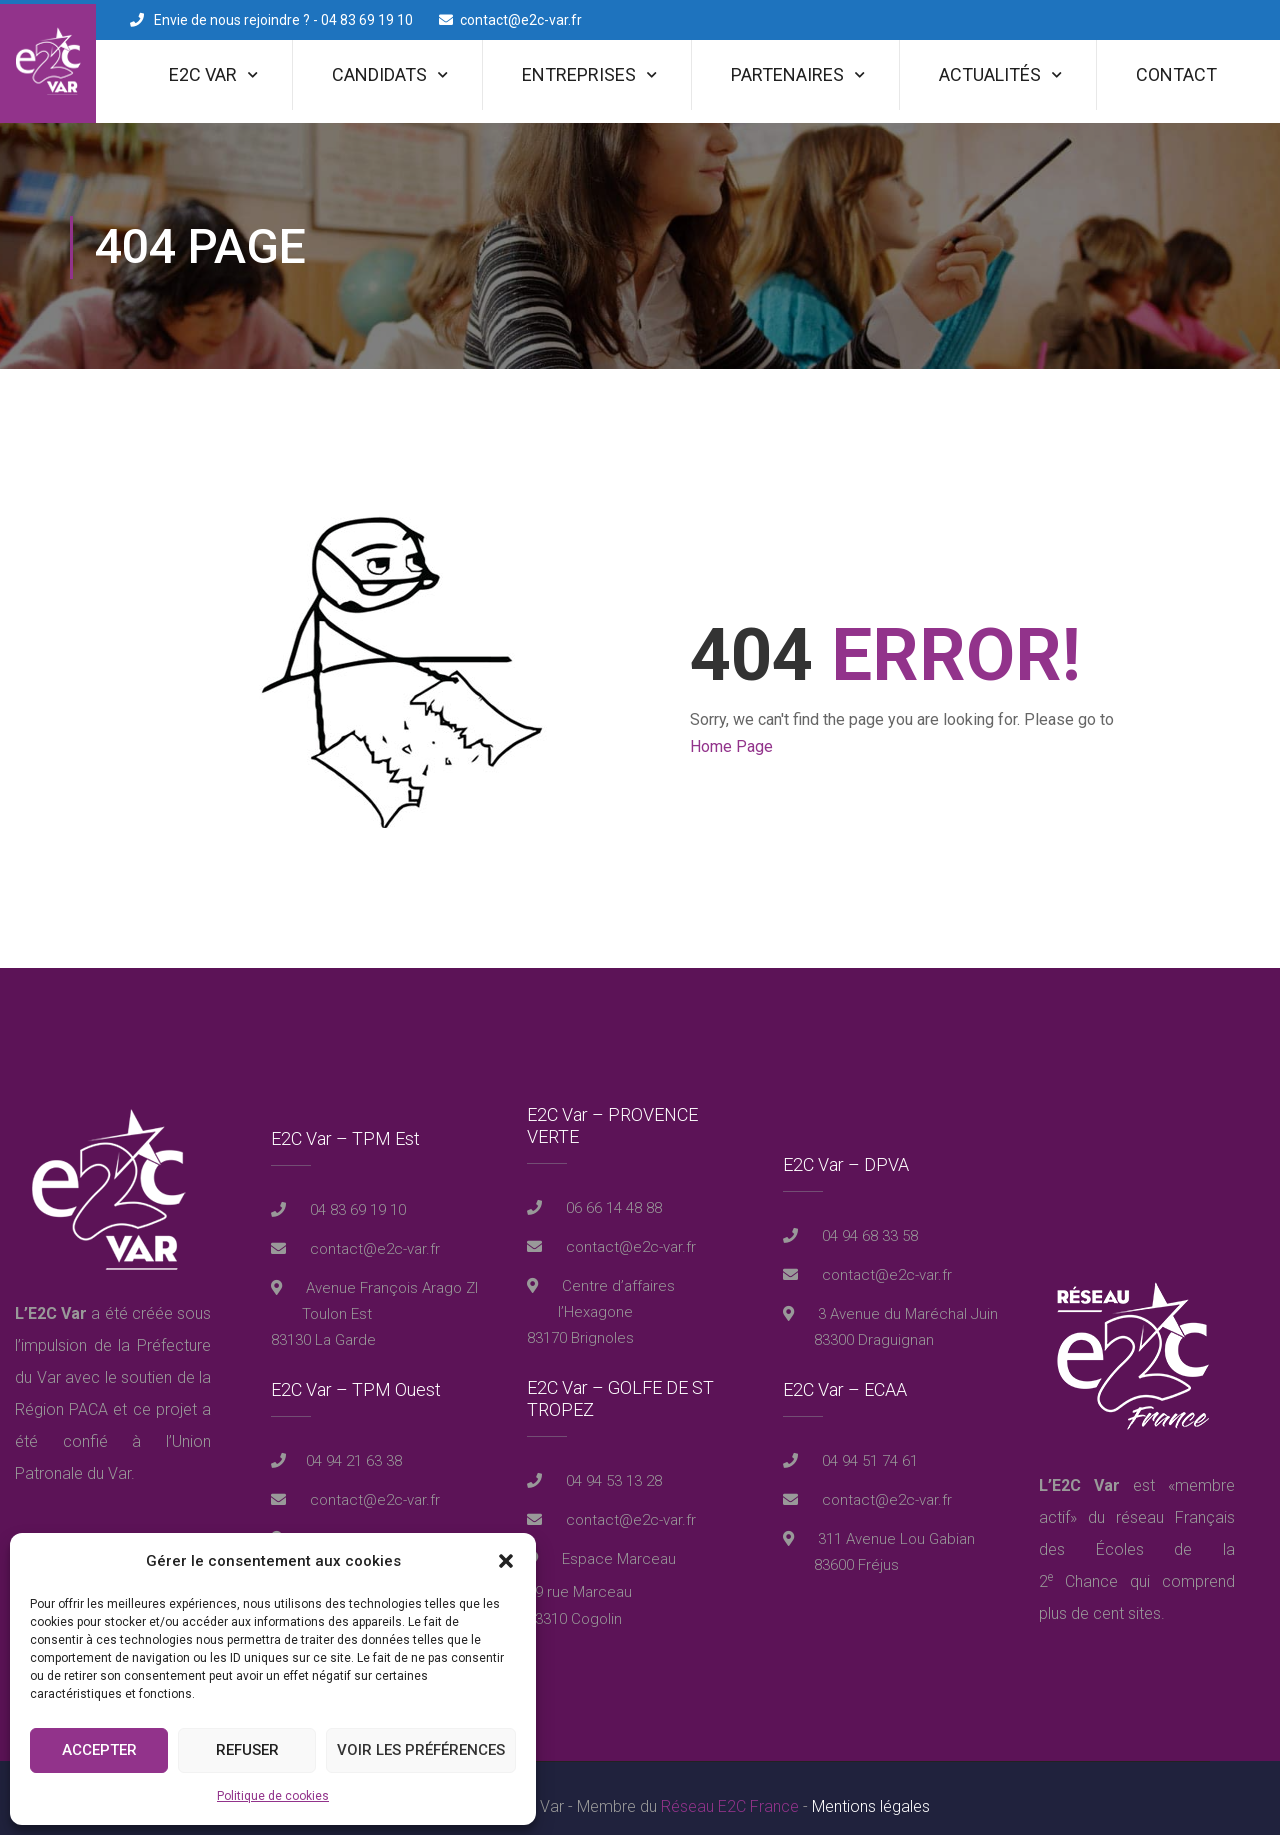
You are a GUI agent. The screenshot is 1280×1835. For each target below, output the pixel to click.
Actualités (990, 74)
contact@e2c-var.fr (521, 20)
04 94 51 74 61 (868, 1444)
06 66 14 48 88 (612, 1192)
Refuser (247, 1750)
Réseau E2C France (730, 1789)
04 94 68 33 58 (868, 1219)
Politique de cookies (273, 1796)
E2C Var (203, 74)
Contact (1176, 74)
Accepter (99, 1750)
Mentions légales (871, 1789)
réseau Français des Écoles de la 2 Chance (1137, 1532)
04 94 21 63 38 (354, 1444)
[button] (506, 1561)
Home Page (731, 730)
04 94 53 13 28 (612, 1465)
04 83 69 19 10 (356, 1193)
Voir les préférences (421, 1750)
